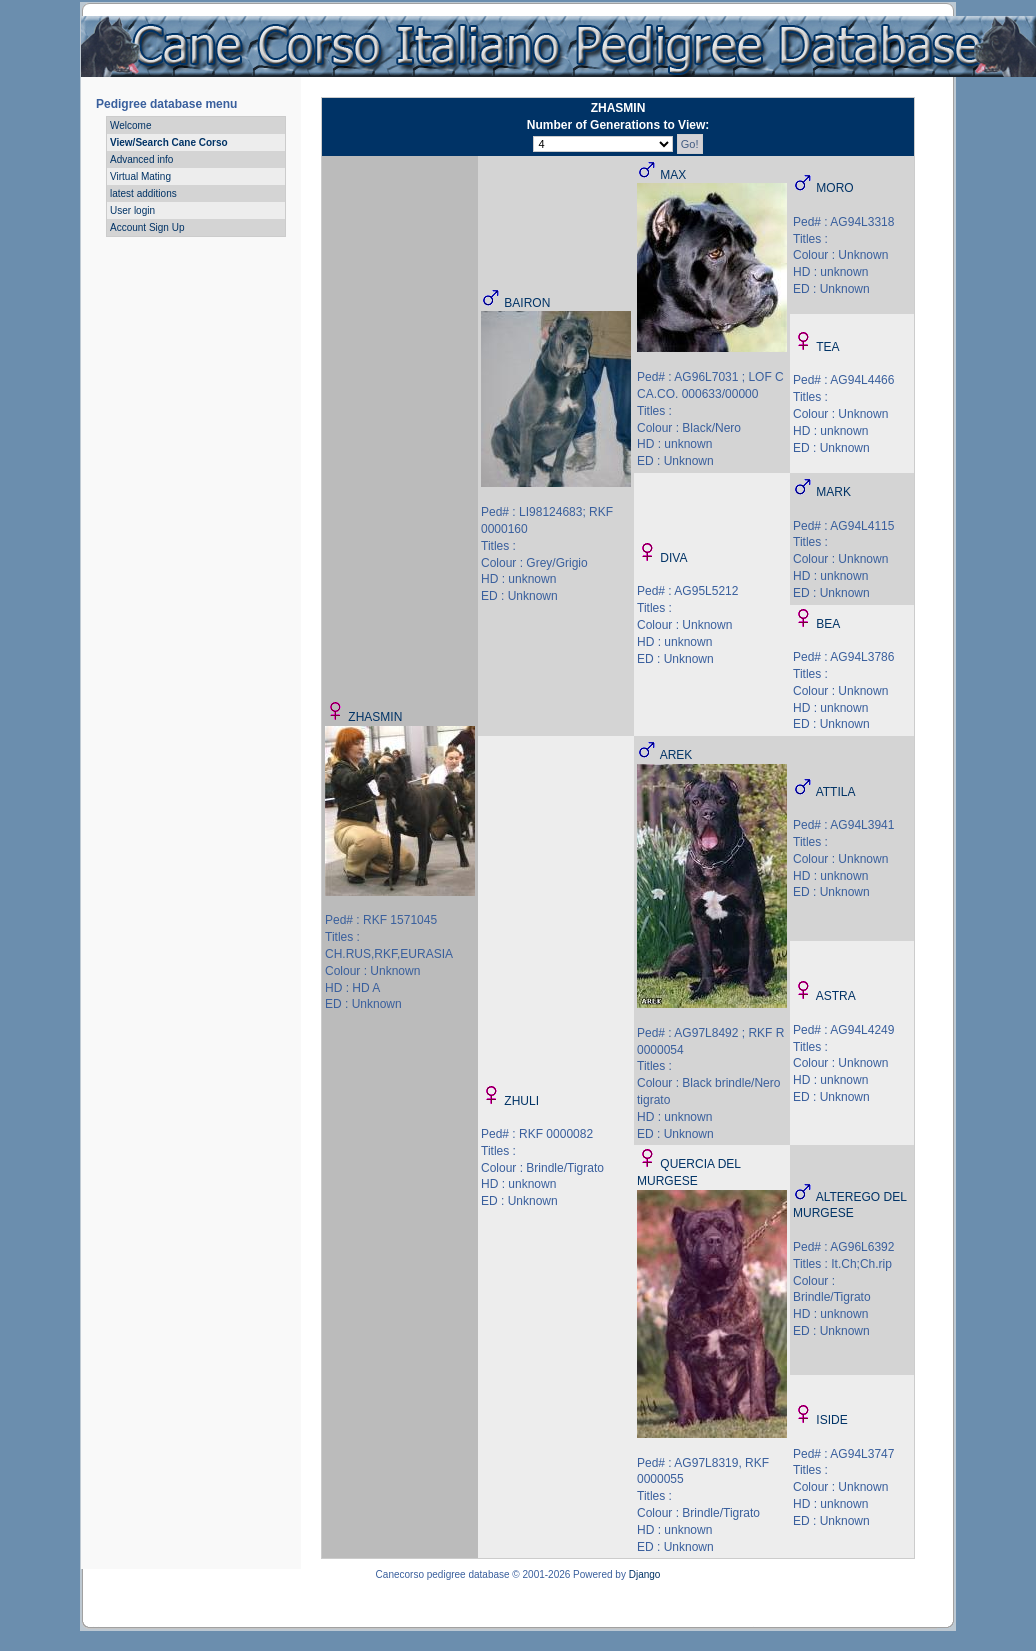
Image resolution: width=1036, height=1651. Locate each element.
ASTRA (836, 996)
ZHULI (521, 1101)
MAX (673, 175)
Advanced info (141, 159)
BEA (828, 624)
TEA (827, 347)
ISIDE (831, 1420)
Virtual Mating (140, 176)
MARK (833, 492)
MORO (834, 188)
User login (132, 210)
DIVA (673, 558)
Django (645, 1574)
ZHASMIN (375, 717)
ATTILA (836, 792)
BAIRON (527, 303)
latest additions (143, 193)
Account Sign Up (147, 227)
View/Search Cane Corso (169, 142)
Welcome (131, 125)
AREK (676, 755)
